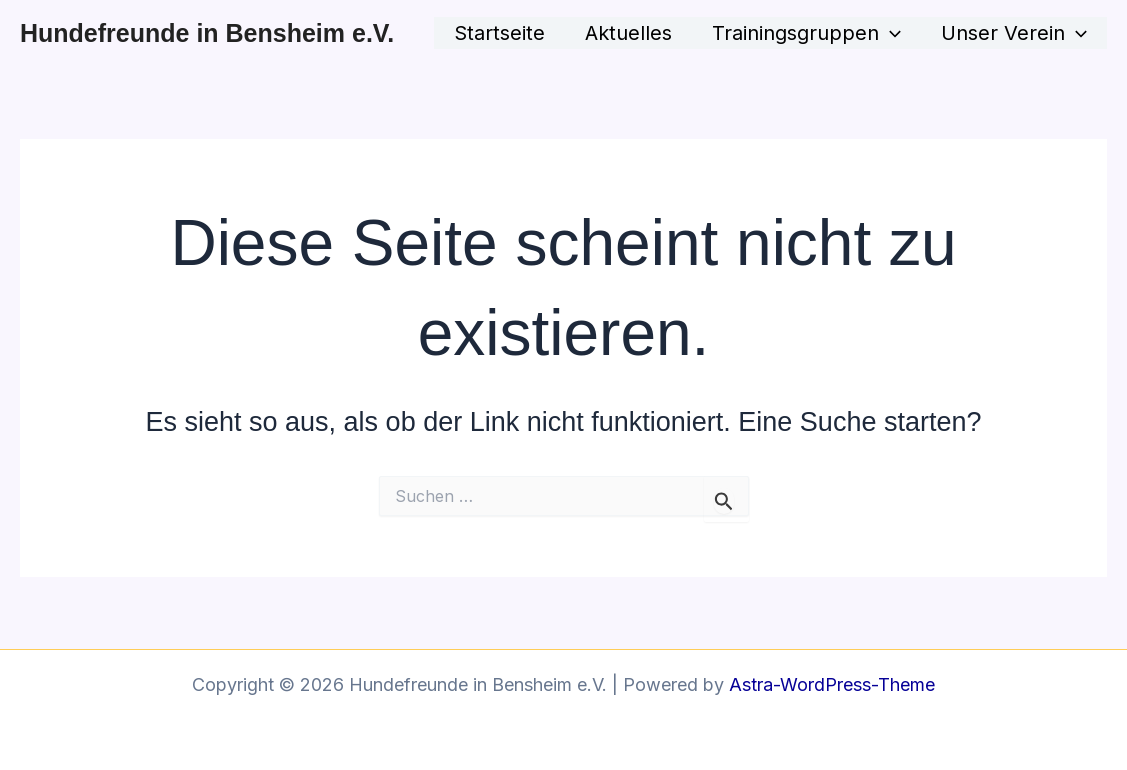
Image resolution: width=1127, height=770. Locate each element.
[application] (890, 33)
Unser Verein (1014, 33)
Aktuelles (628, 33)
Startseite (499, 33)
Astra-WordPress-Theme (832, 684)
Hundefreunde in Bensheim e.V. (207, 33)
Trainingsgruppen (806, 33)
